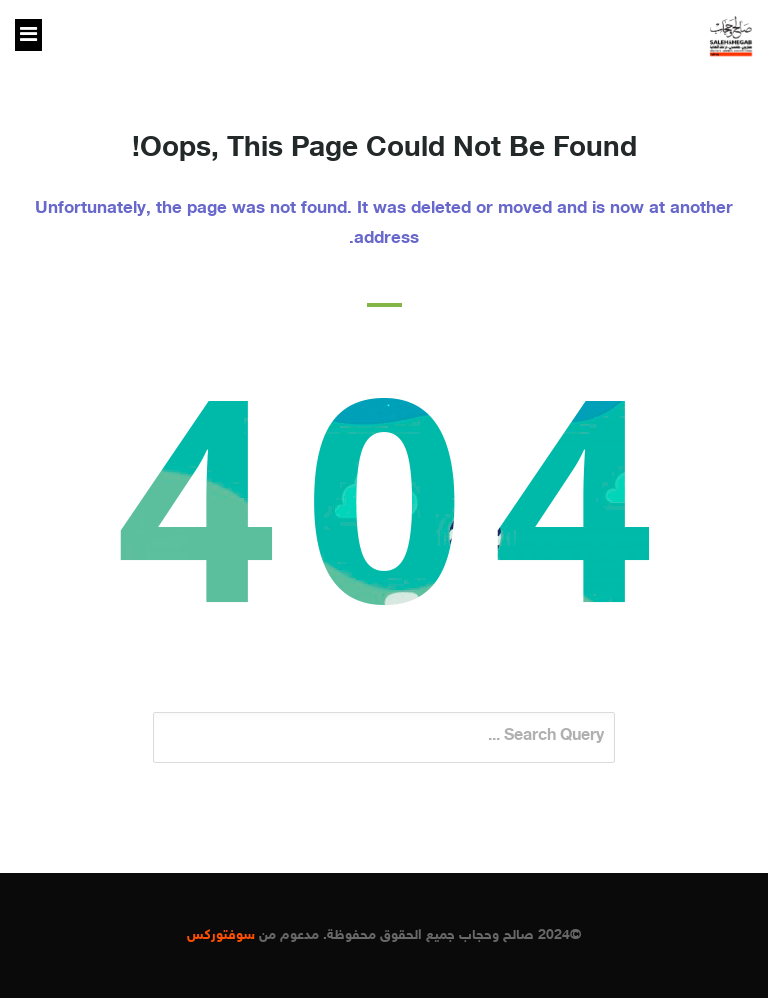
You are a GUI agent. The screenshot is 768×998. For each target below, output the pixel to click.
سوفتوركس (221, 935)
